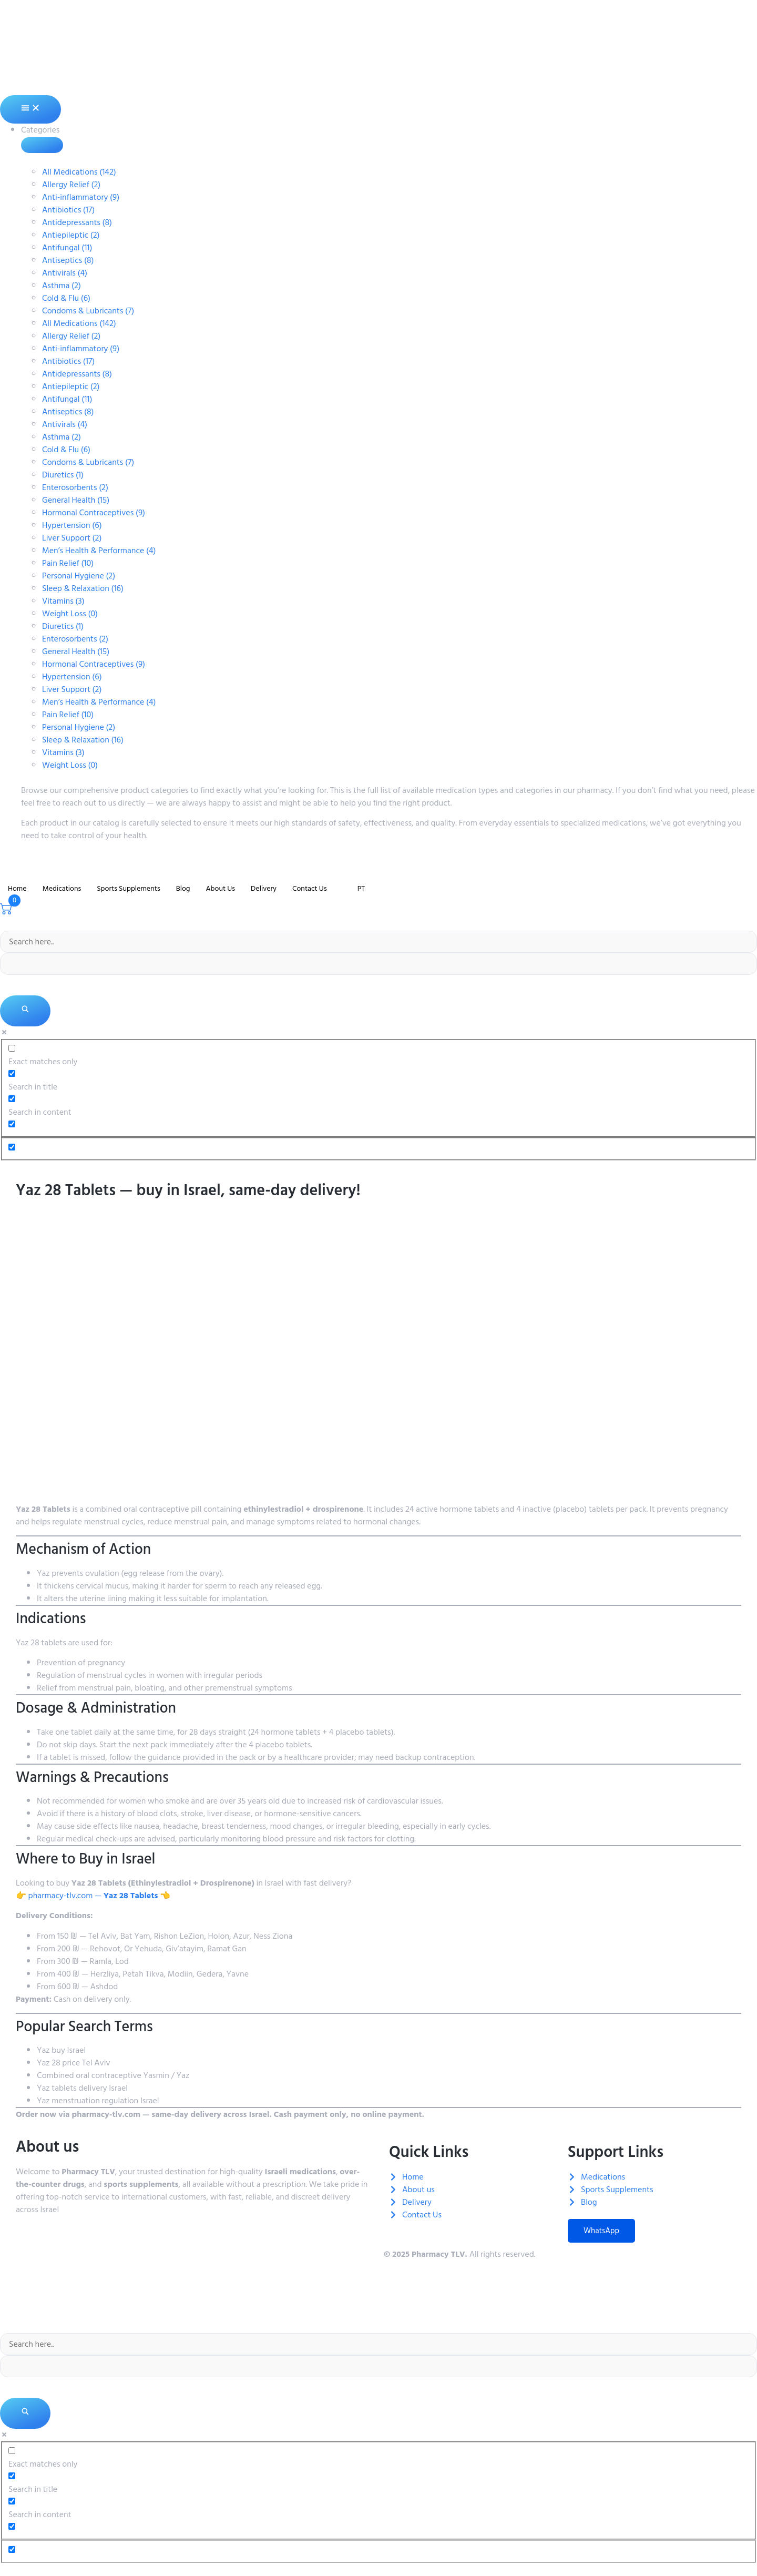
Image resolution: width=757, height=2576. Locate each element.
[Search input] (378, 942)
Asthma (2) (61, 285)
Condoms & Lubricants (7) (88, 311)
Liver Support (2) (71, 538)
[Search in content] (11, 1098)
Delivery (264, 888)
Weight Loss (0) (70, 613)
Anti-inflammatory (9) (80, 197)
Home (17, 888)
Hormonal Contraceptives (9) (93, 513)
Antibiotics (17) (68, 210)
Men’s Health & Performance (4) (99, 550)
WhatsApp (601, 2230)
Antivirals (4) (64, 273)
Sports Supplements (128, 888)
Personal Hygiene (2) (78, 576)
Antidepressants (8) (77, 222)
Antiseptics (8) (68, 260)
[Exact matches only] (11, 1048)
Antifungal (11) (67, 247)
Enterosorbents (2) (75, 487)
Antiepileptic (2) (71, 235)
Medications (62, 888)
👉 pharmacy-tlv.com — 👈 (93, 1895)
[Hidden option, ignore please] (11, 1147)
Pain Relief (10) (68, 563)
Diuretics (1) (63, 475)
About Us (220, 888)
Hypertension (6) (72, 525)
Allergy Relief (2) (71, 184)
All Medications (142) (79, 172)
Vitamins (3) (63, 601)
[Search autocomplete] (378, 964)
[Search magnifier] (25, 1010)
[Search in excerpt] (11, 1124)
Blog (183, 888)
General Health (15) (75, 500)
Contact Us (309, 888)
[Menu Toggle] (30, 109)
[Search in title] (11, 1073)
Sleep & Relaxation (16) (83, 588)
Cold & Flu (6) (66, 298)
